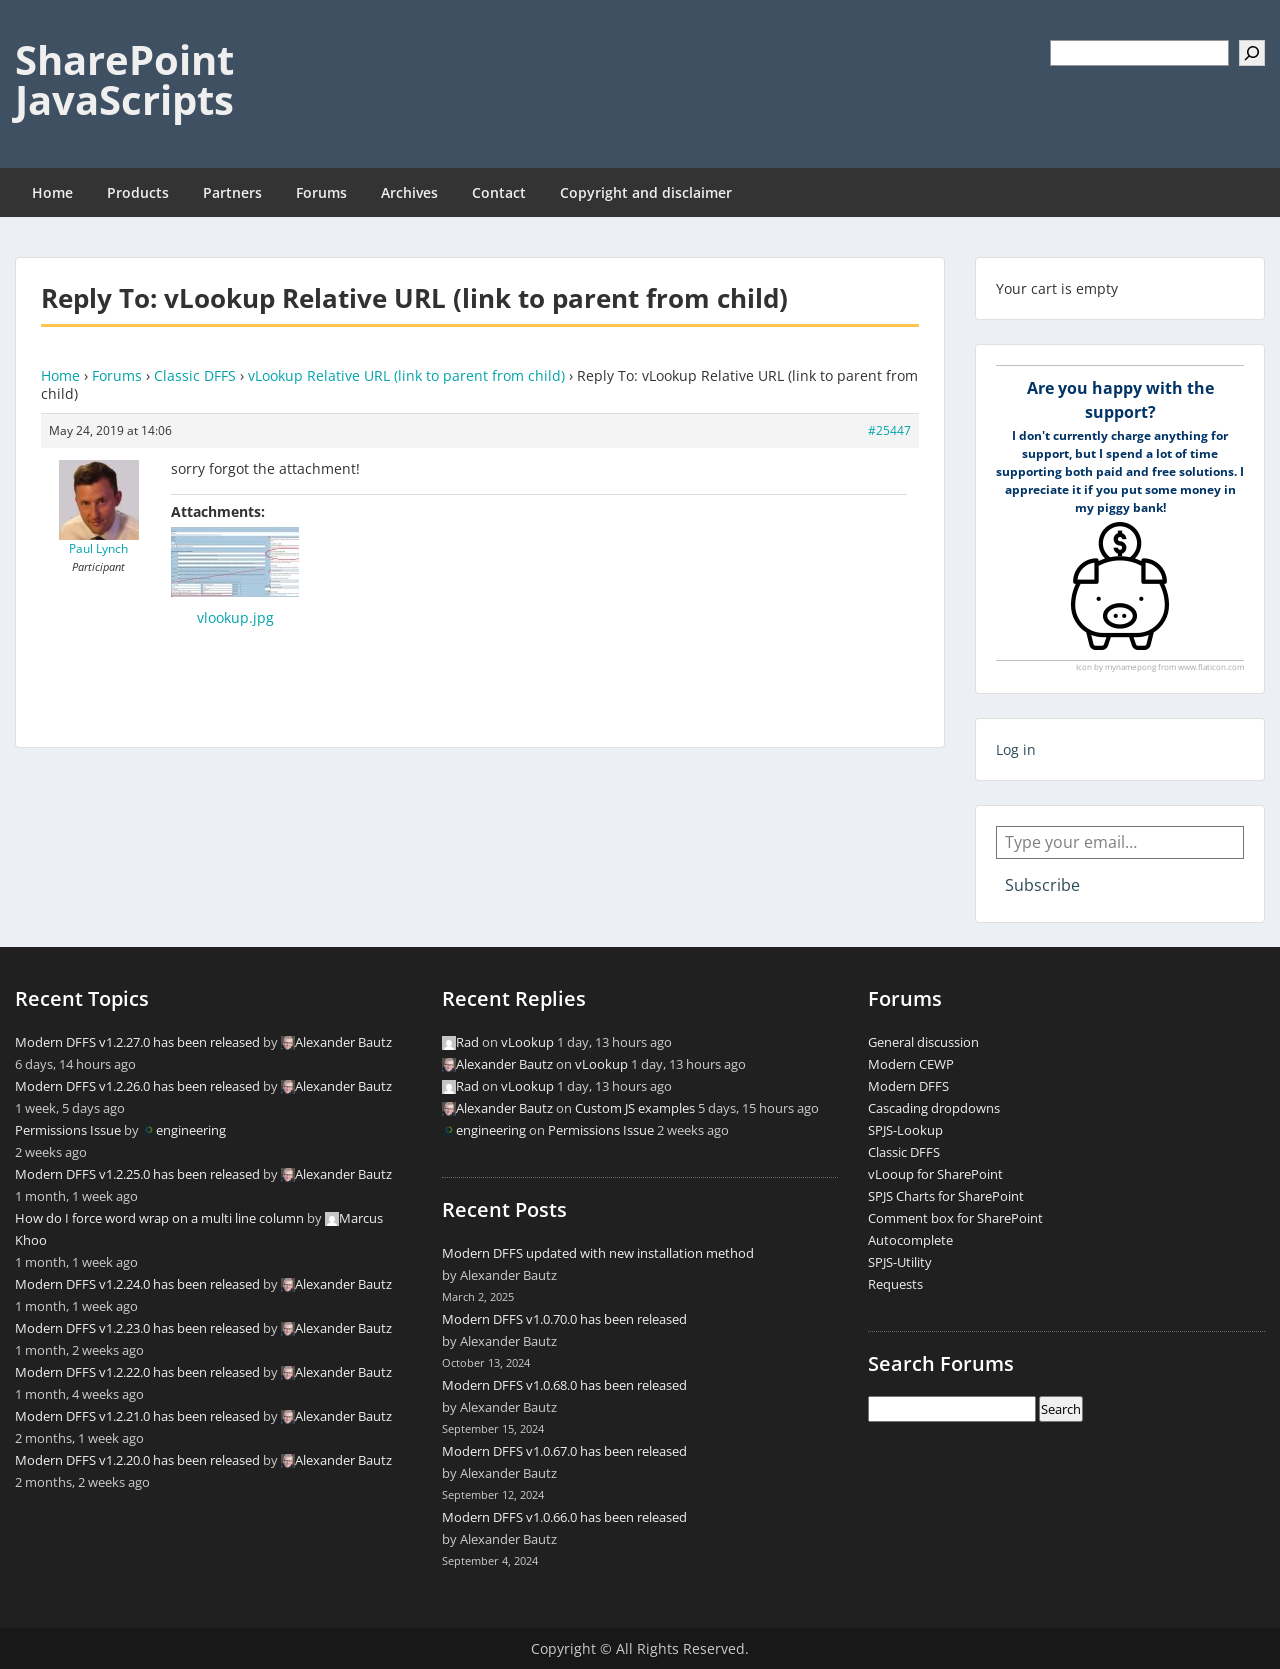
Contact (499, 192)
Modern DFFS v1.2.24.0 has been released (137, 1284)
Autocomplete (910, 1240)
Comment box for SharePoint (955, 1218)
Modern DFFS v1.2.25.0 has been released (137, 1174)
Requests (895, 1284)
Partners (232, 192)
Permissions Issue (68, 1130)
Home (52, 192)
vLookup (527, 1042)
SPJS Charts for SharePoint (946, 1196)
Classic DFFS (195, 375)
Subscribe (1042, 885)
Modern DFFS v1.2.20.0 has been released (137, 1460)
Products (138, 192)
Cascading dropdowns (934, 1108)
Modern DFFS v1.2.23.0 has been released (137, 1328)
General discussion (923, 1042)
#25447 (889, 430)
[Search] (1252, 53)
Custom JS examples (635, 1108)
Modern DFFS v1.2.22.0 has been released (137, 1372)
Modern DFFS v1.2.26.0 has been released (137, 1086)
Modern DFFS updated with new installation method (598, 1253)
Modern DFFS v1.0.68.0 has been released (564, 1385)
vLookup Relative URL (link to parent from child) (406, 375)
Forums (321, 192)
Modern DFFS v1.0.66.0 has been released (564, 1517)
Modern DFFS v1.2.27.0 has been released (137, 1042)
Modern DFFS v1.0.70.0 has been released (564, 1319)
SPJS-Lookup (905, 1130)
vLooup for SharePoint (935, 1174)
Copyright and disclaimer (646, 192)
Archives (409, 192)
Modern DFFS (908, 1086)
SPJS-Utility (900, 1262)
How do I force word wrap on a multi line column (159, 1218)
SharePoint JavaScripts (124, 79)
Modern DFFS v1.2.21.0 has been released (137, 1416)
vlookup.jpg (235, 617)
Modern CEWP (911, 1064)
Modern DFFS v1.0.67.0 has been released (564, 1451)
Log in (1016, 749)
